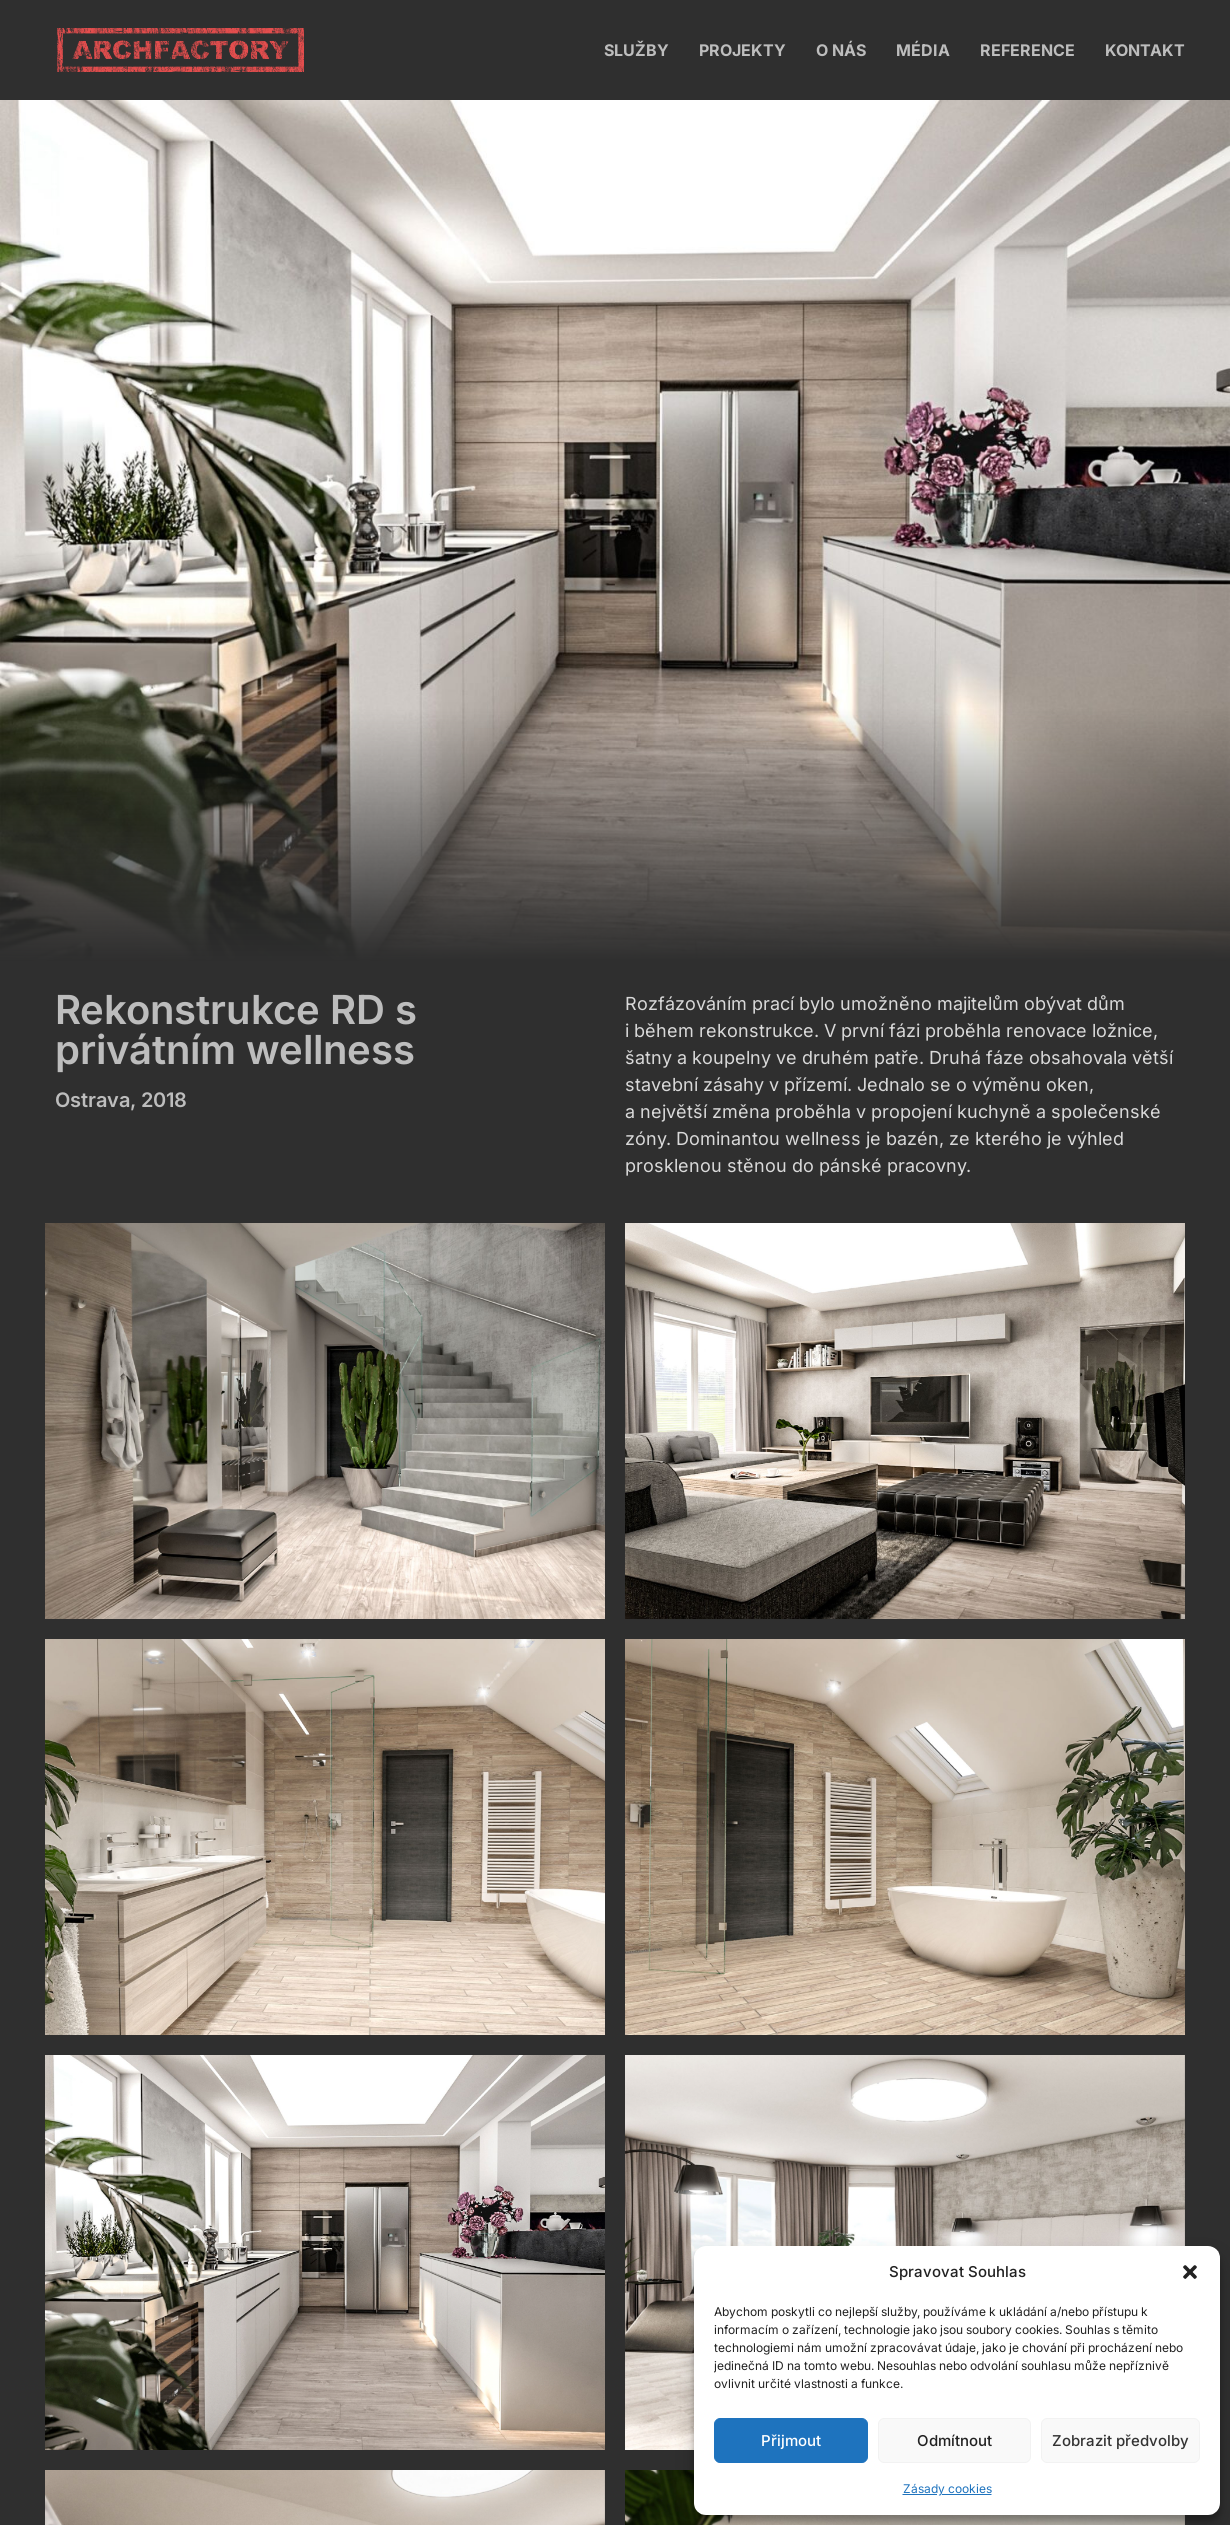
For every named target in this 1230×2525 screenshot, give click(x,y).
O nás (841, 50)
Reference (1027, 50)
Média (923, 50)
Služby (636, 50)
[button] (1190, 2272)
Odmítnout (954, 2440)
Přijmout (791, 2440)
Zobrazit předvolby (1120, 2440)
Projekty (742, 50)
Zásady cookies (947, 2488)
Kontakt (1145, 50)
